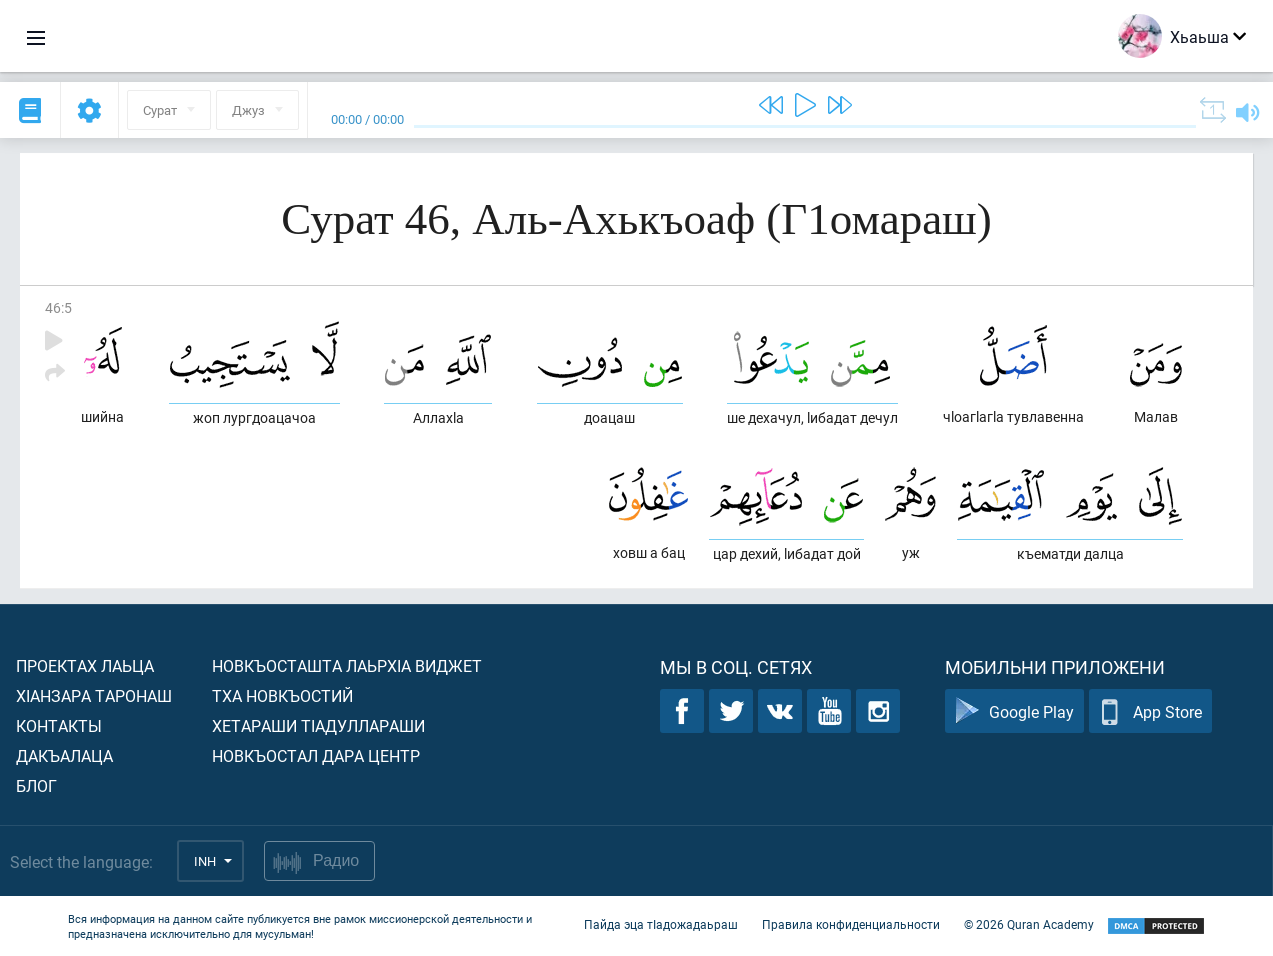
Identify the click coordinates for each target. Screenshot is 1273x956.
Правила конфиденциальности (851, 924)
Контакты (59, 725)
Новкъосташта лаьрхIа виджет (347, 665)
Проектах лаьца (85, 665)
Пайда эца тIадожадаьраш (661, 924)
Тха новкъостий (282, 695)
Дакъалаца (64, 755)
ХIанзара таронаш (94, 695)
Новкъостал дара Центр (316, 755)
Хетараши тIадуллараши (318, 725)
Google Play (1014, 711)
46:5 (58, 307)
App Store (1150, 711)
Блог (36, 785)
